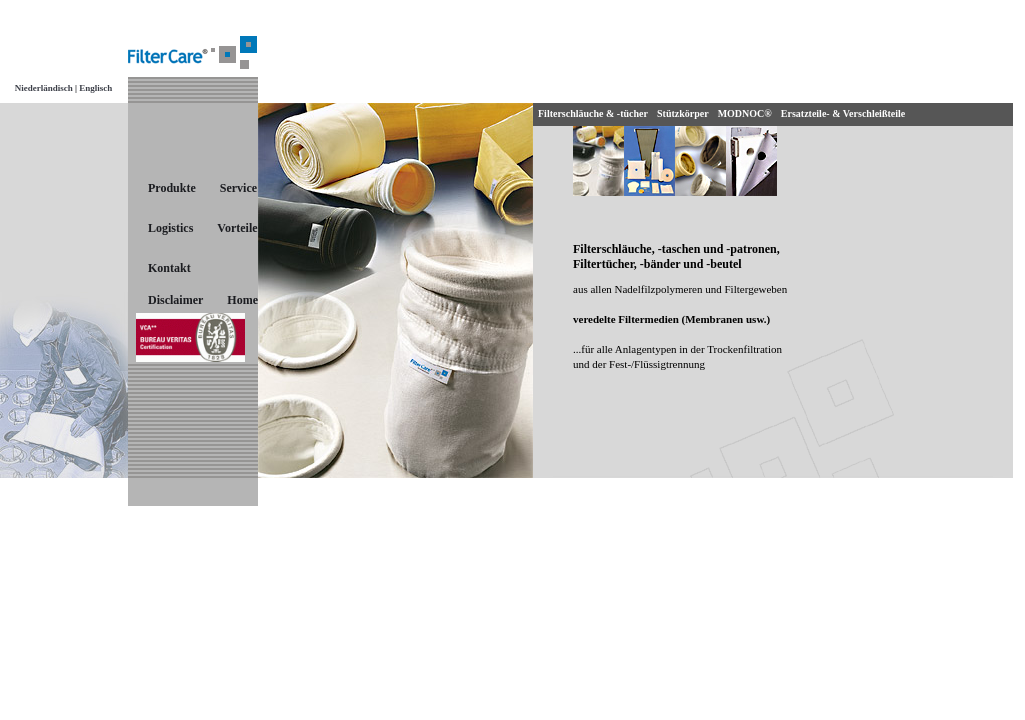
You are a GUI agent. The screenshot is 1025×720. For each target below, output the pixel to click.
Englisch (94, 88)
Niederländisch (44, 88)
